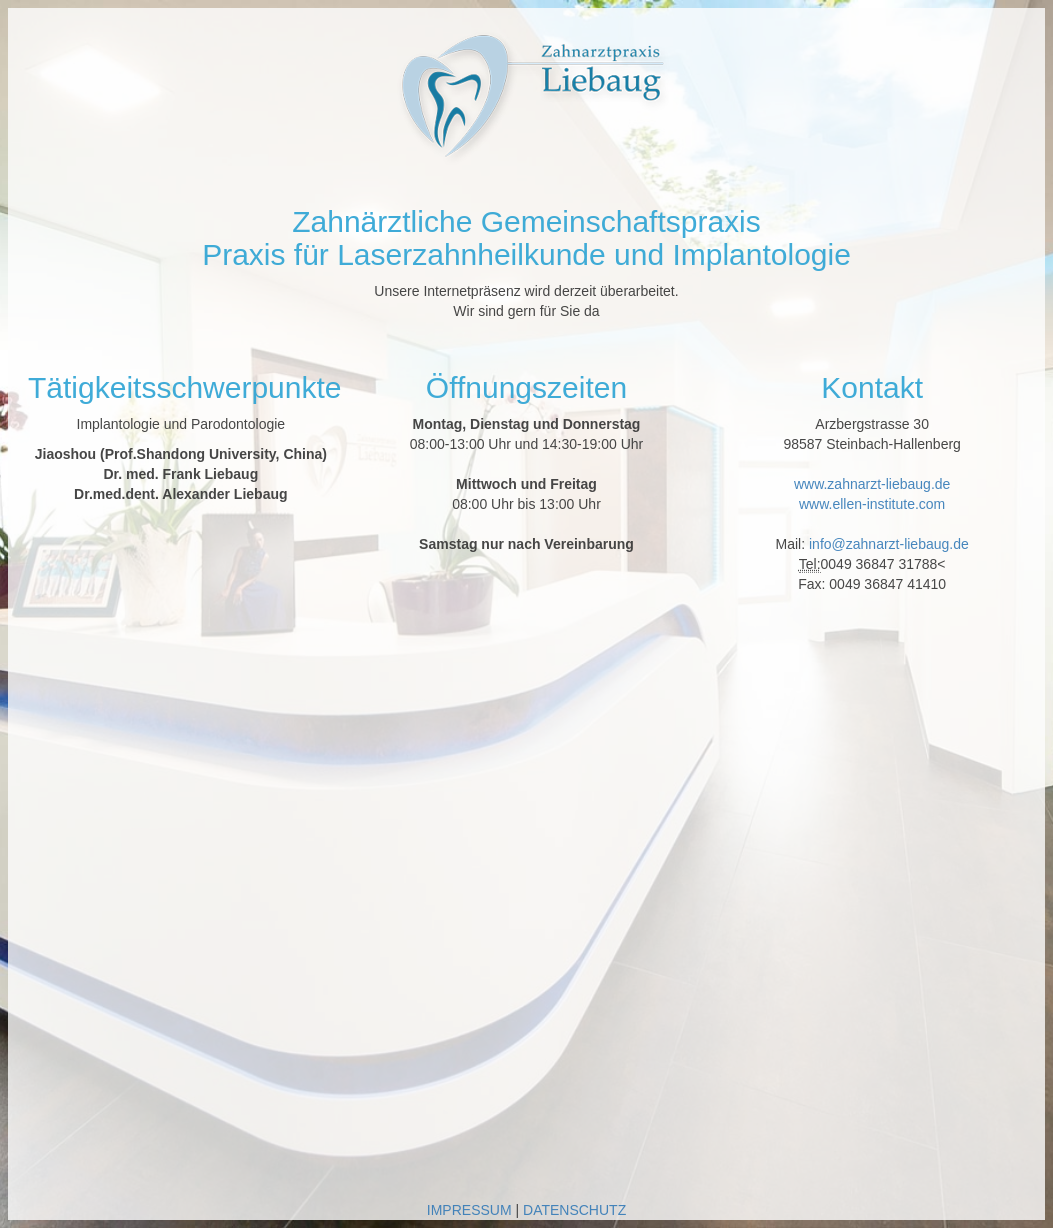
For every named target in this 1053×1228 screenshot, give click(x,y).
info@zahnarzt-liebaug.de (889, 544)
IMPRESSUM (469, 1210)
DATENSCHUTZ (574, 1210)
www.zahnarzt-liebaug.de (872, 484)
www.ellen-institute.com (872, 504)
